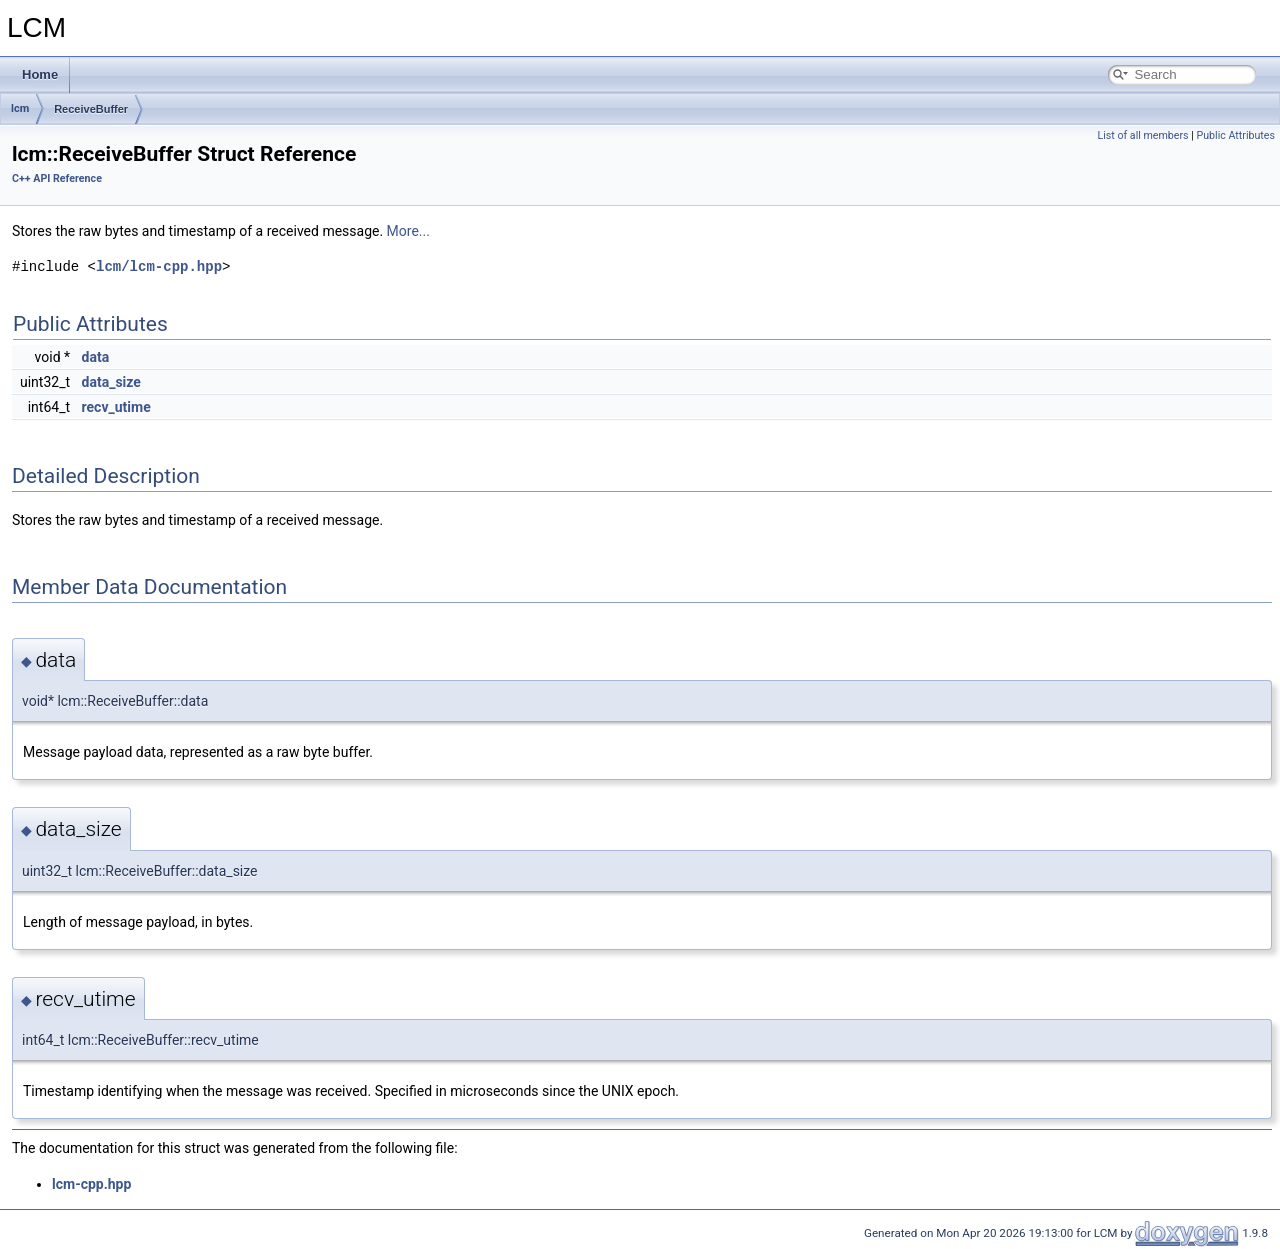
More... (408, 231)
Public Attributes (1235, 135)
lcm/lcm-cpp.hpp (159, 266)
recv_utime (116, 407)
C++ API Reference (57, 178)
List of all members (1142, 135)
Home (40, 74)
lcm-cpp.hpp (91, 1184)
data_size (111, 382)
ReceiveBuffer (91, 109)
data (96, 357)
